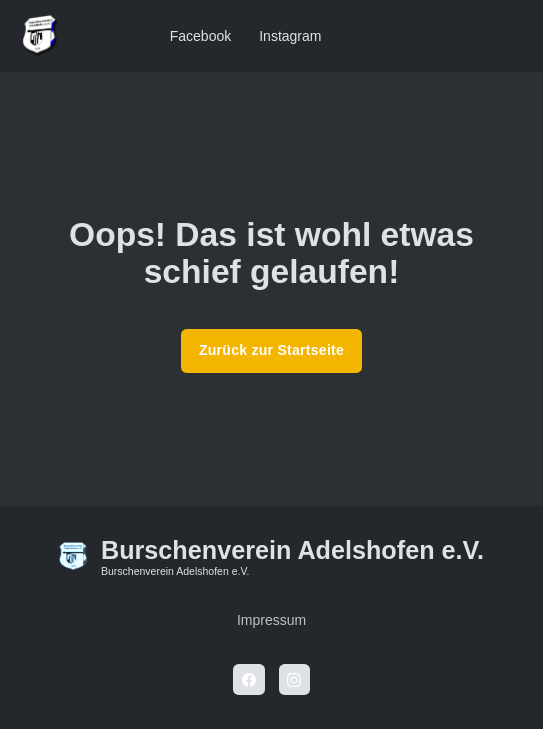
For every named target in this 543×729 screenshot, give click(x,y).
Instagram (290, 36)
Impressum (271, 620)
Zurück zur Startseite (271, 350)
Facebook (200, 36)
